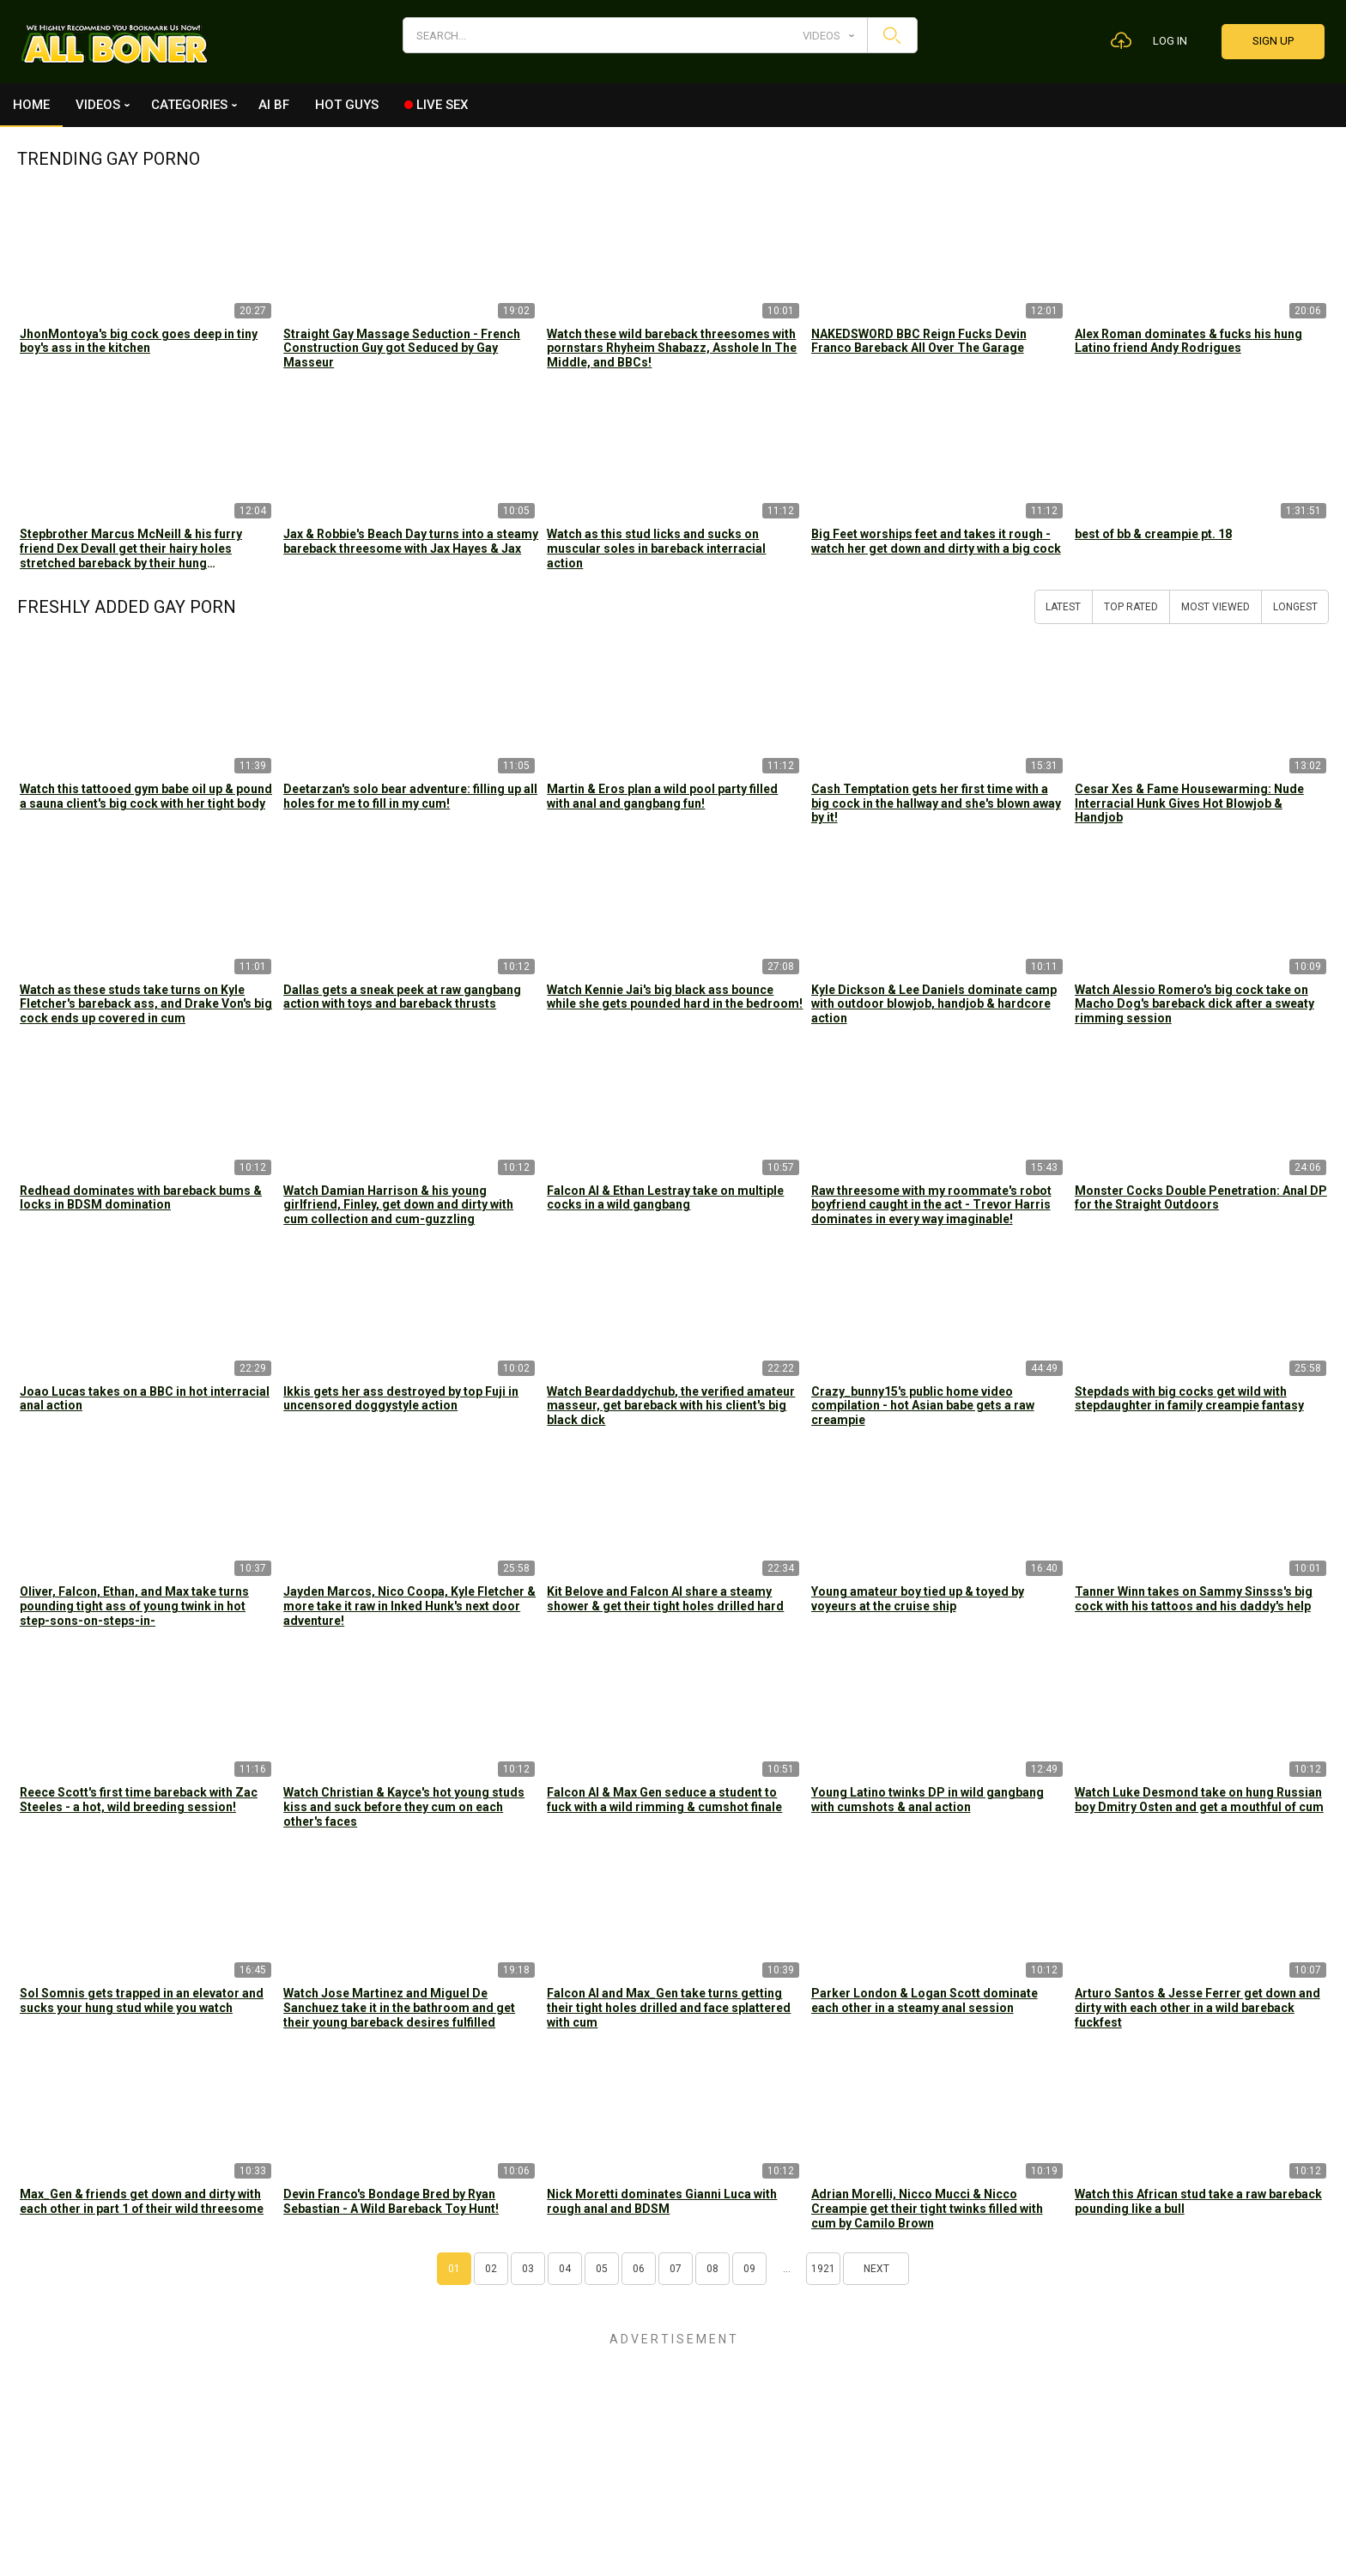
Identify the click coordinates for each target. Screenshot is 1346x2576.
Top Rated (1131, 607)
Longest (1295, 607)
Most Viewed (1215, 607)
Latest (1063, 607)
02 (491, 2269)
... (787, 2269)
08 (712, 2269)
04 (565, 2269)
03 (528, 2269)
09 (749, 2269)
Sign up (1273, 40)
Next (876, 2269)
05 (602, 2269)
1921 (823, 2269)
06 (639, 2269)
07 (676, 2269)
